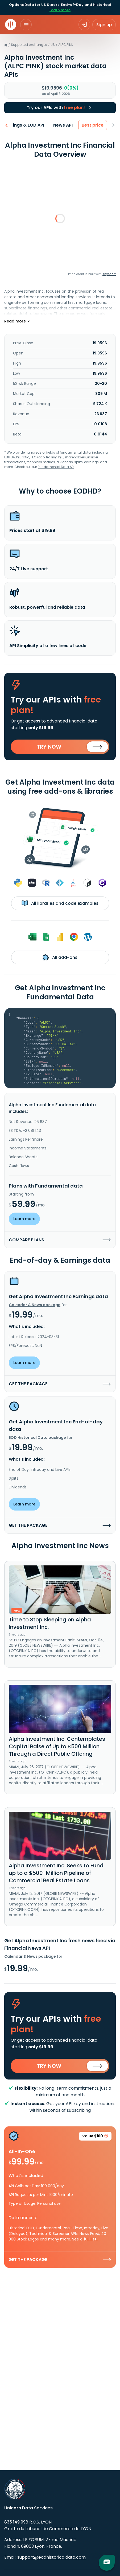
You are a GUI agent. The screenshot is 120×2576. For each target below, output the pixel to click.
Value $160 (95, 2137)
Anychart (109, 274)
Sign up (104, 24)
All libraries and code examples (60, 903)
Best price (95, 125)
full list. (91, 2239)
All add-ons (60, 957)
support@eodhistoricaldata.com (51, 2557)
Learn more (60, 10)
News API (65, 125)
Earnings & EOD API (26, 125)
